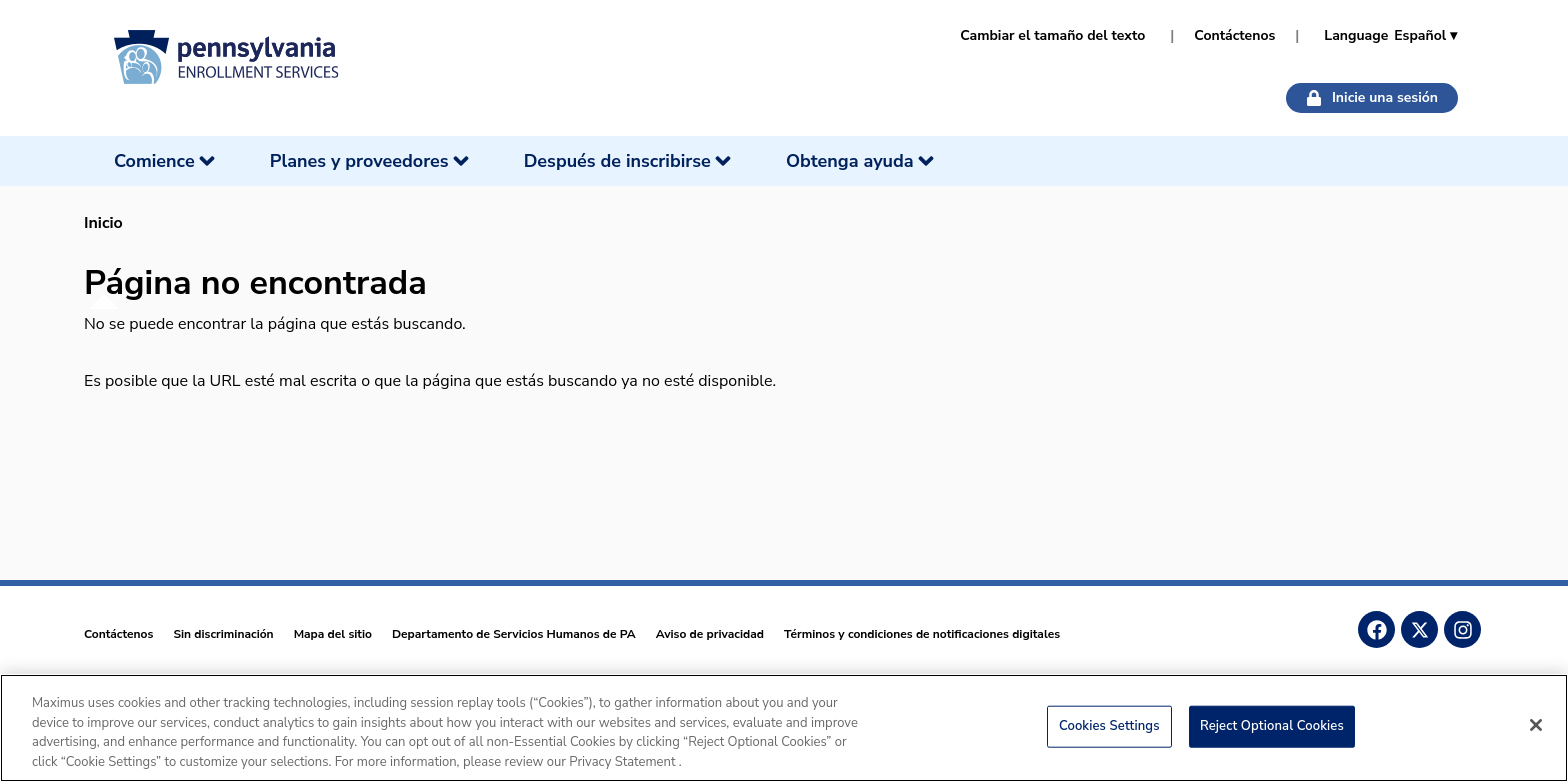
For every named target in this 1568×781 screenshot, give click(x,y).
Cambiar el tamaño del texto (1052, 35)
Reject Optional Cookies (1272, 732)
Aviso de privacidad (710, 634)
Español (1425, 35)
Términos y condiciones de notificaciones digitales (922, 634)
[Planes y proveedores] (371, 161)
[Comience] (166, 161)
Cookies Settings (1109, 732)
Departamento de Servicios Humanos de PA (514, 634)
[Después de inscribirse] (629, 161)
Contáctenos (1234, 35)
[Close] (1536, 731)
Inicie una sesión (1372, 97)
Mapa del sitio (333, 634)
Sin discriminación (223, 634)
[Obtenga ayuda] (862, 161)
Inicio (103, 223)
